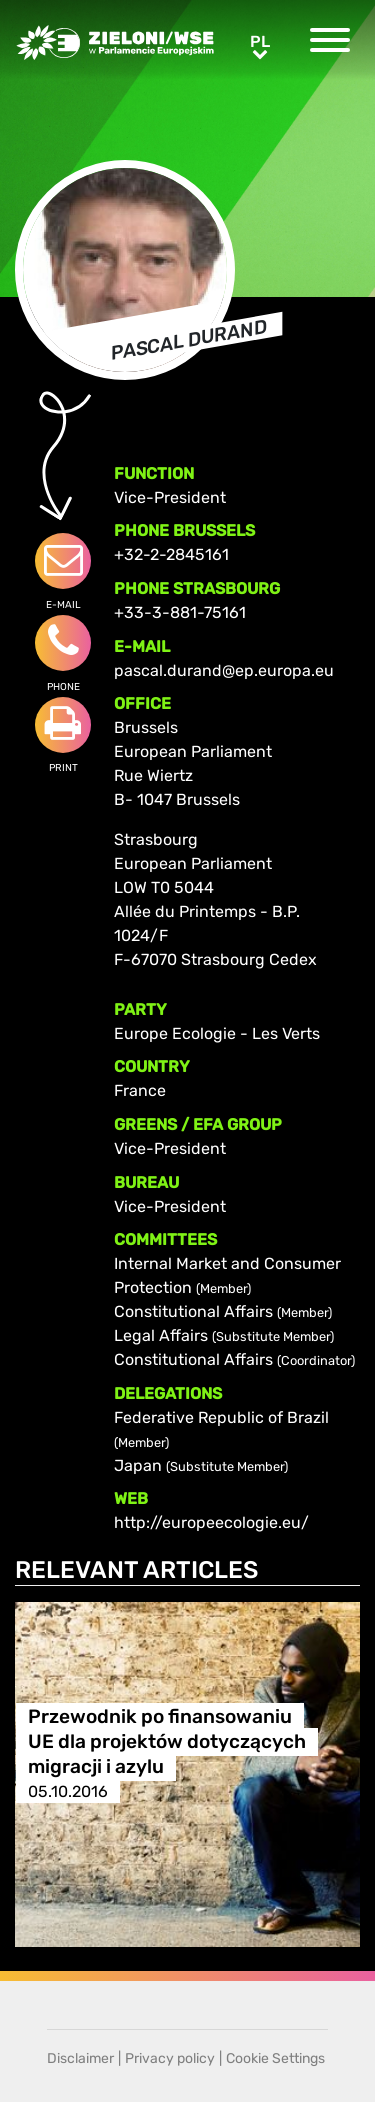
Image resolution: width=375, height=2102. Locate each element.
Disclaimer (80, 2058)
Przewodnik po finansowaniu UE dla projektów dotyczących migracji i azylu (167, 1741)
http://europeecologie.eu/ (211, 1522)
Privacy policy (170, 2058)
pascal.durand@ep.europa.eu (224, 670)
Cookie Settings (275, 2058)
